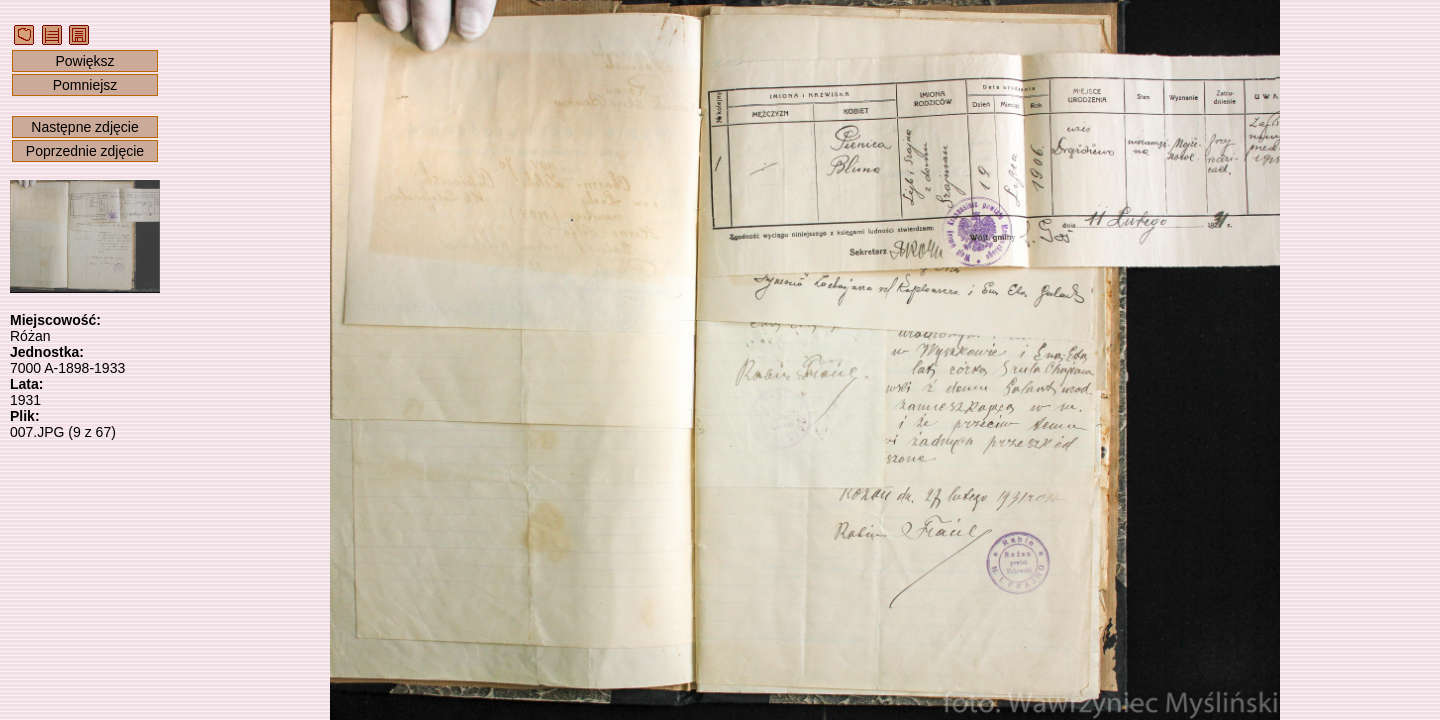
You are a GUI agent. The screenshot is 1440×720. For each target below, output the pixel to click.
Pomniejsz (85, 85)
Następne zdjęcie (84, 127)
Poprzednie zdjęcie (85, 151)
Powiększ (84, 61)
